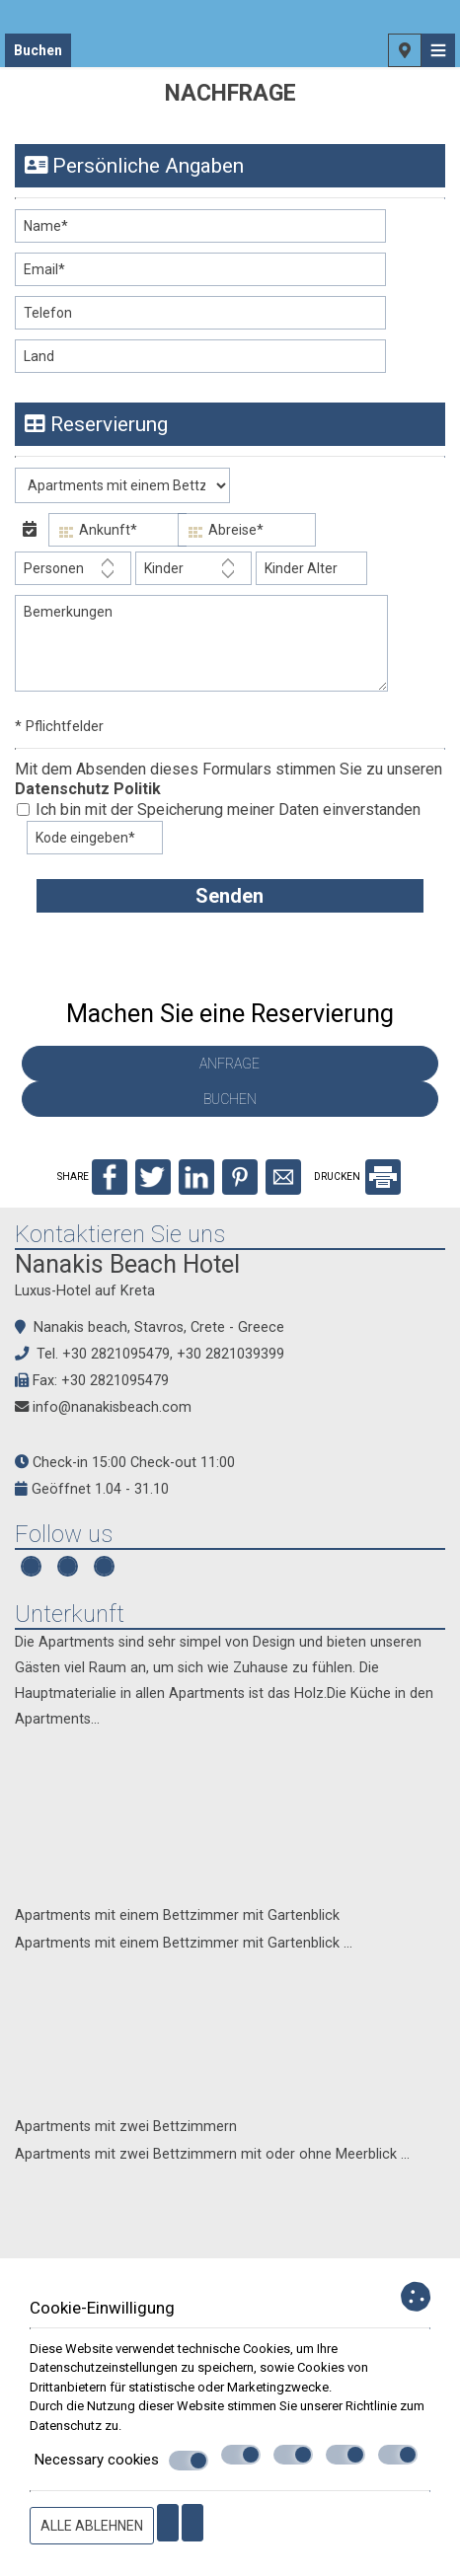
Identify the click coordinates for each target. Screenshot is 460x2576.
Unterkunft (69, 1614)
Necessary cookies (121, 2460)
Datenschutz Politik (88, 788)
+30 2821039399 (230, 1354)
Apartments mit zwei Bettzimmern (126, 2126)
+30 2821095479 (116, 1354)
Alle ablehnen (91, 2526)
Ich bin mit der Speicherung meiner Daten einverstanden (219, 809)
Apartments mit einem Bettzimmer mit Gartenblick (177, 1915)
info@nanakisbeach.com (112, 1407)
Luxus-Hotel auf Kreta (85, 1291)
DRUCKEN (357, 1176)
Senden (229, 896)
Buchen (38, 50)
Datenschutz (66, 2425)
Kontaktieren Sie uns (120, 1234)
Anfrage (229, 1063)
